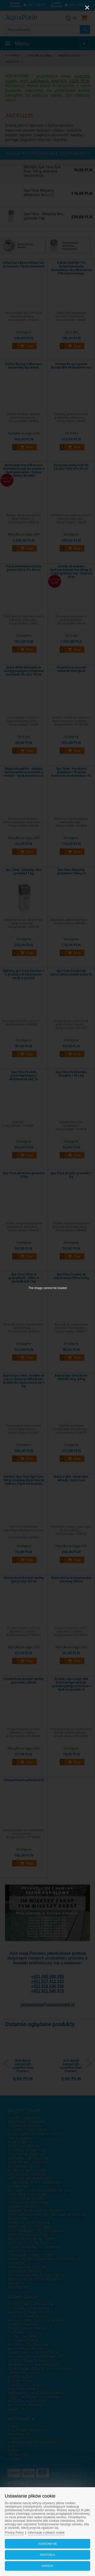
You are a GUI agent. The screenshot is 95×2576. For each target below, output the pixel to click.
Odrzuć (47, 2565)
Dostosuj (47, 2554)
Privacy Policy (14, 2532)
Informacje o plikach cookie (46, 2532)
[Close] (87, 7)
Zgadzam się (47, 2543)
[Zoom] (74, 7)
